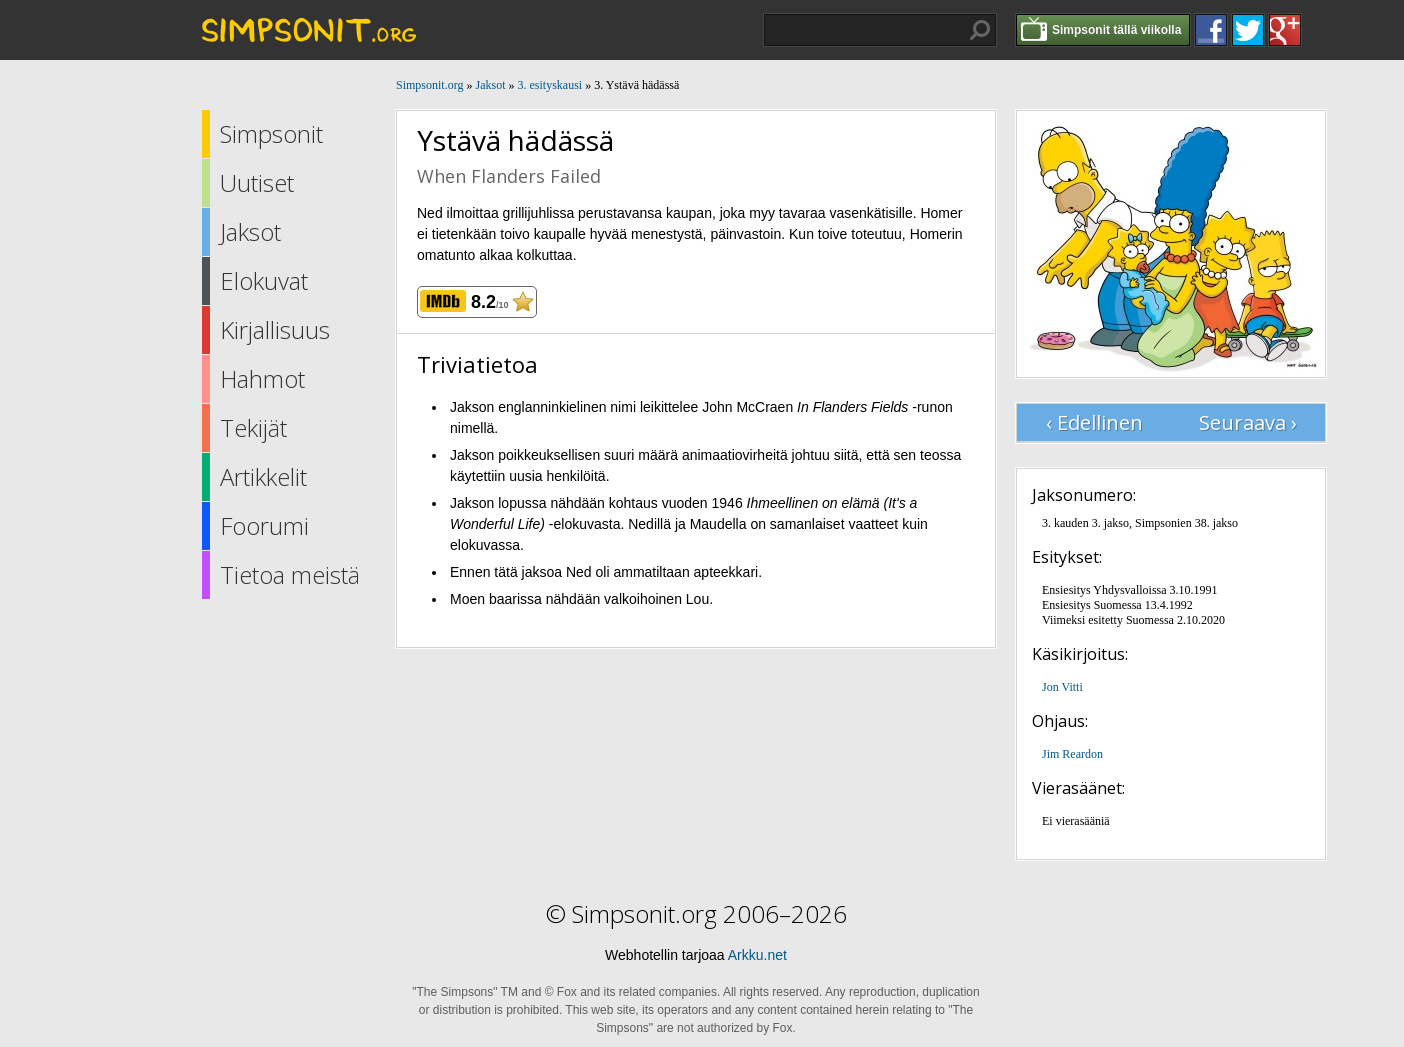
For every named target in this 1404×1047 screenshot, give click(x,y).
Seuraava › (1248, 422)
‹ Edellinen (1094, 422)
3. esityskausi (549, 85)
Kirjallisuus (275, 329)
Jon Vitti (1062, 687)
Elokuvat (264, 280)
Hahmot (262, 378)
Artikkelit (263, 476)
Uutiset (257, 182)
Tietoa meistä (290, 574)
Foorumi (264, 525)
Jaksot (250, 231)
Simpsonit (271, 133)
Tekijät (253, 427)
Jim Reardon (1072, 754)
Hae (980, 30)
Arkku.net (757, 955)
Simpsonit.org (429, 85)
